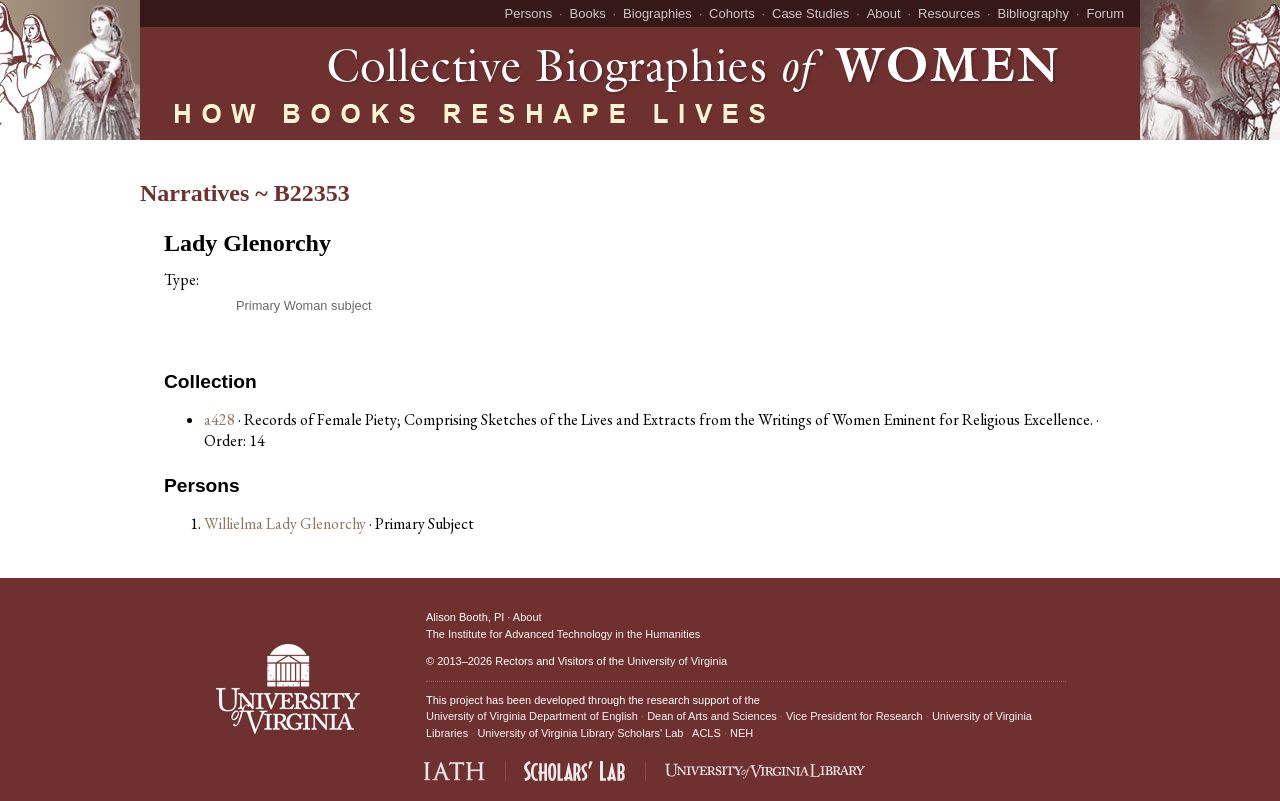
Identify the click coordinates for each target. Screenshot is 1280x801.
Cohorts (732, 13)
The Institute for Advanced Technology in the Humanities (563, 634)
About (884, 13)
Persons (529, 13)
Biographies (657, 13)
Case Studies (810, 13)
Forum (1105, 13)
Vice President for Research (854, 716)
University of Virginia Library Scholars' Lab (580, 733)
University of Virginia (677, 661)
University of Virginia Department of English (532, 716)
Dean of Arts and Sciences (712, 716)
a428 (219, 419)
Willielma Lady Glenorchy (286, 523)
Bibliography (1034, 13)
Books (588, 13)
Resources (949, 13)
